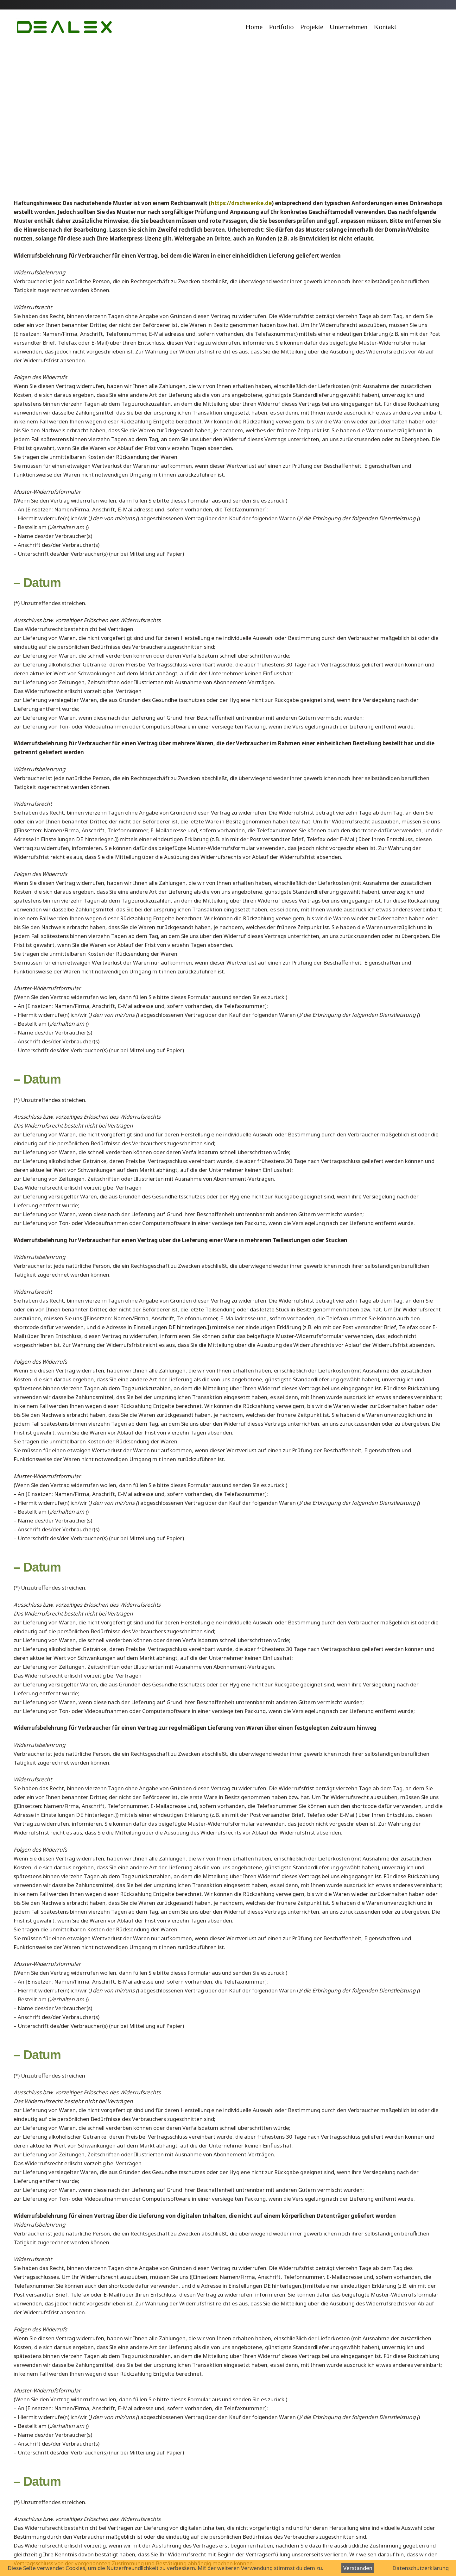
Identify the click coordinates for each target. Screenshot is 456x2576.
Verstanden (357, 2568)
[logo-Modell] (63, 27)
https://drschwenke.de (241, 203)
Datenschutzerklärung (420, 2568)
